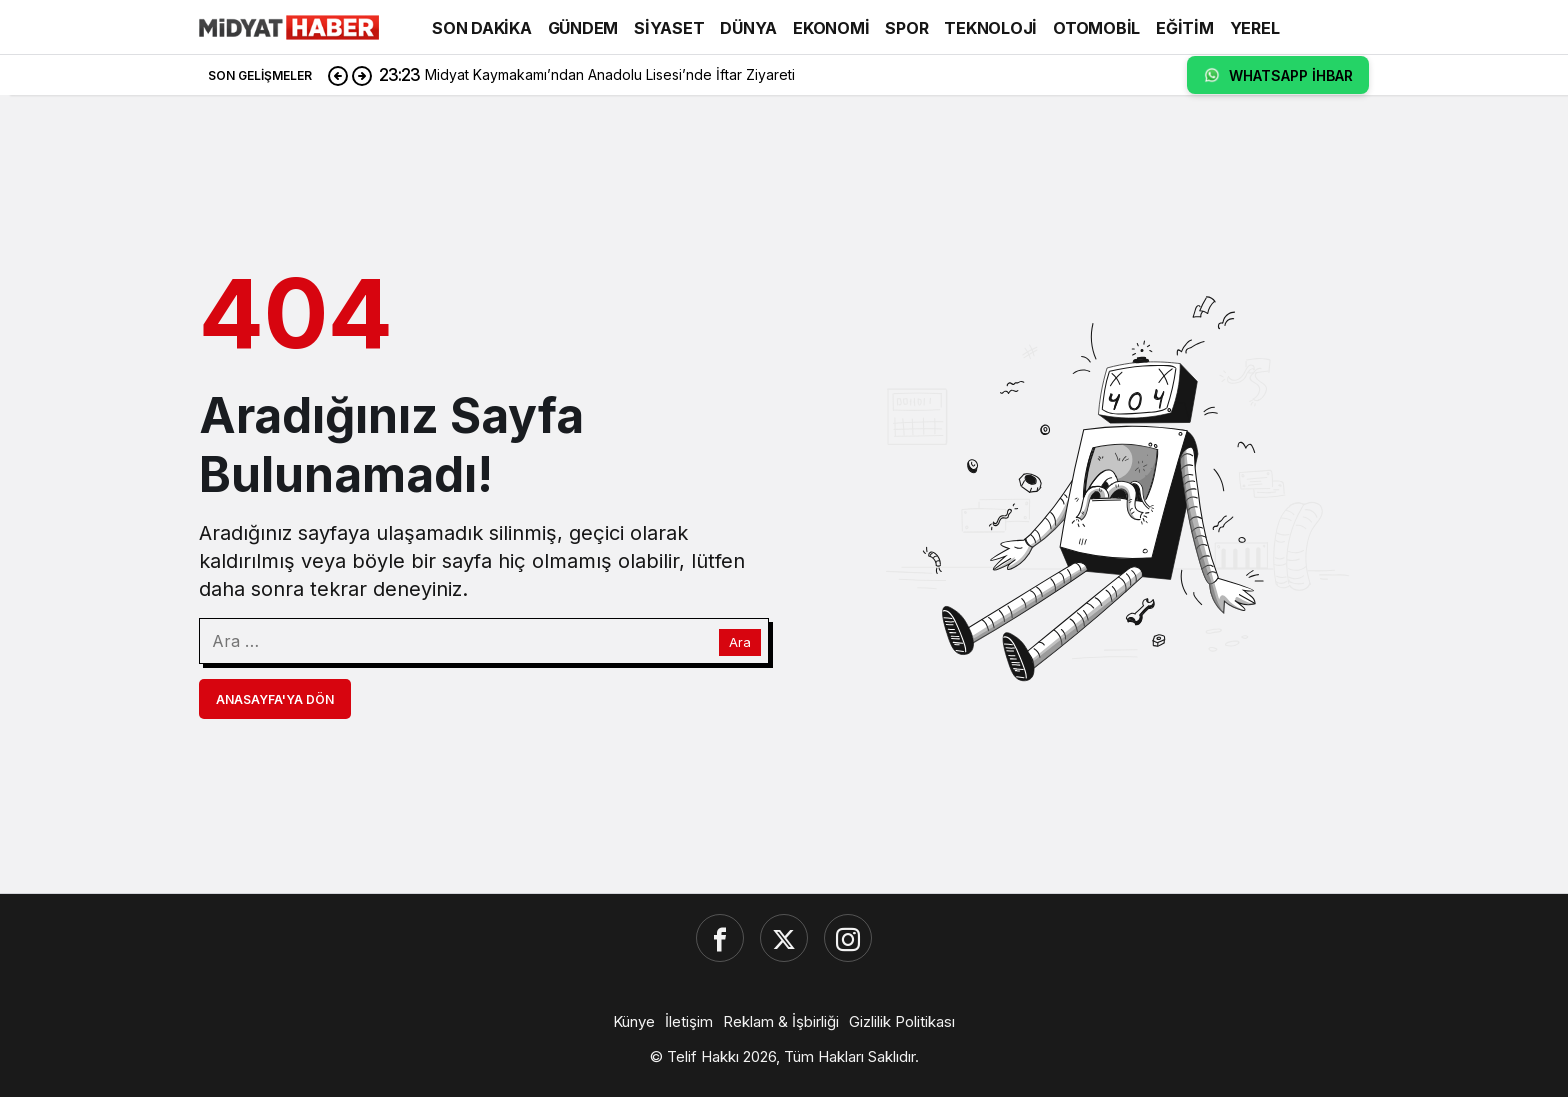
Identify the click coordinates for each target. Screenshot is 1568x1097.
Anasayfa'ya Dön (275, 699)
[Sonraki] (362, 75)
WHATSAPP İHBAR (1278, 75)
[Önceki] (338, 75)
